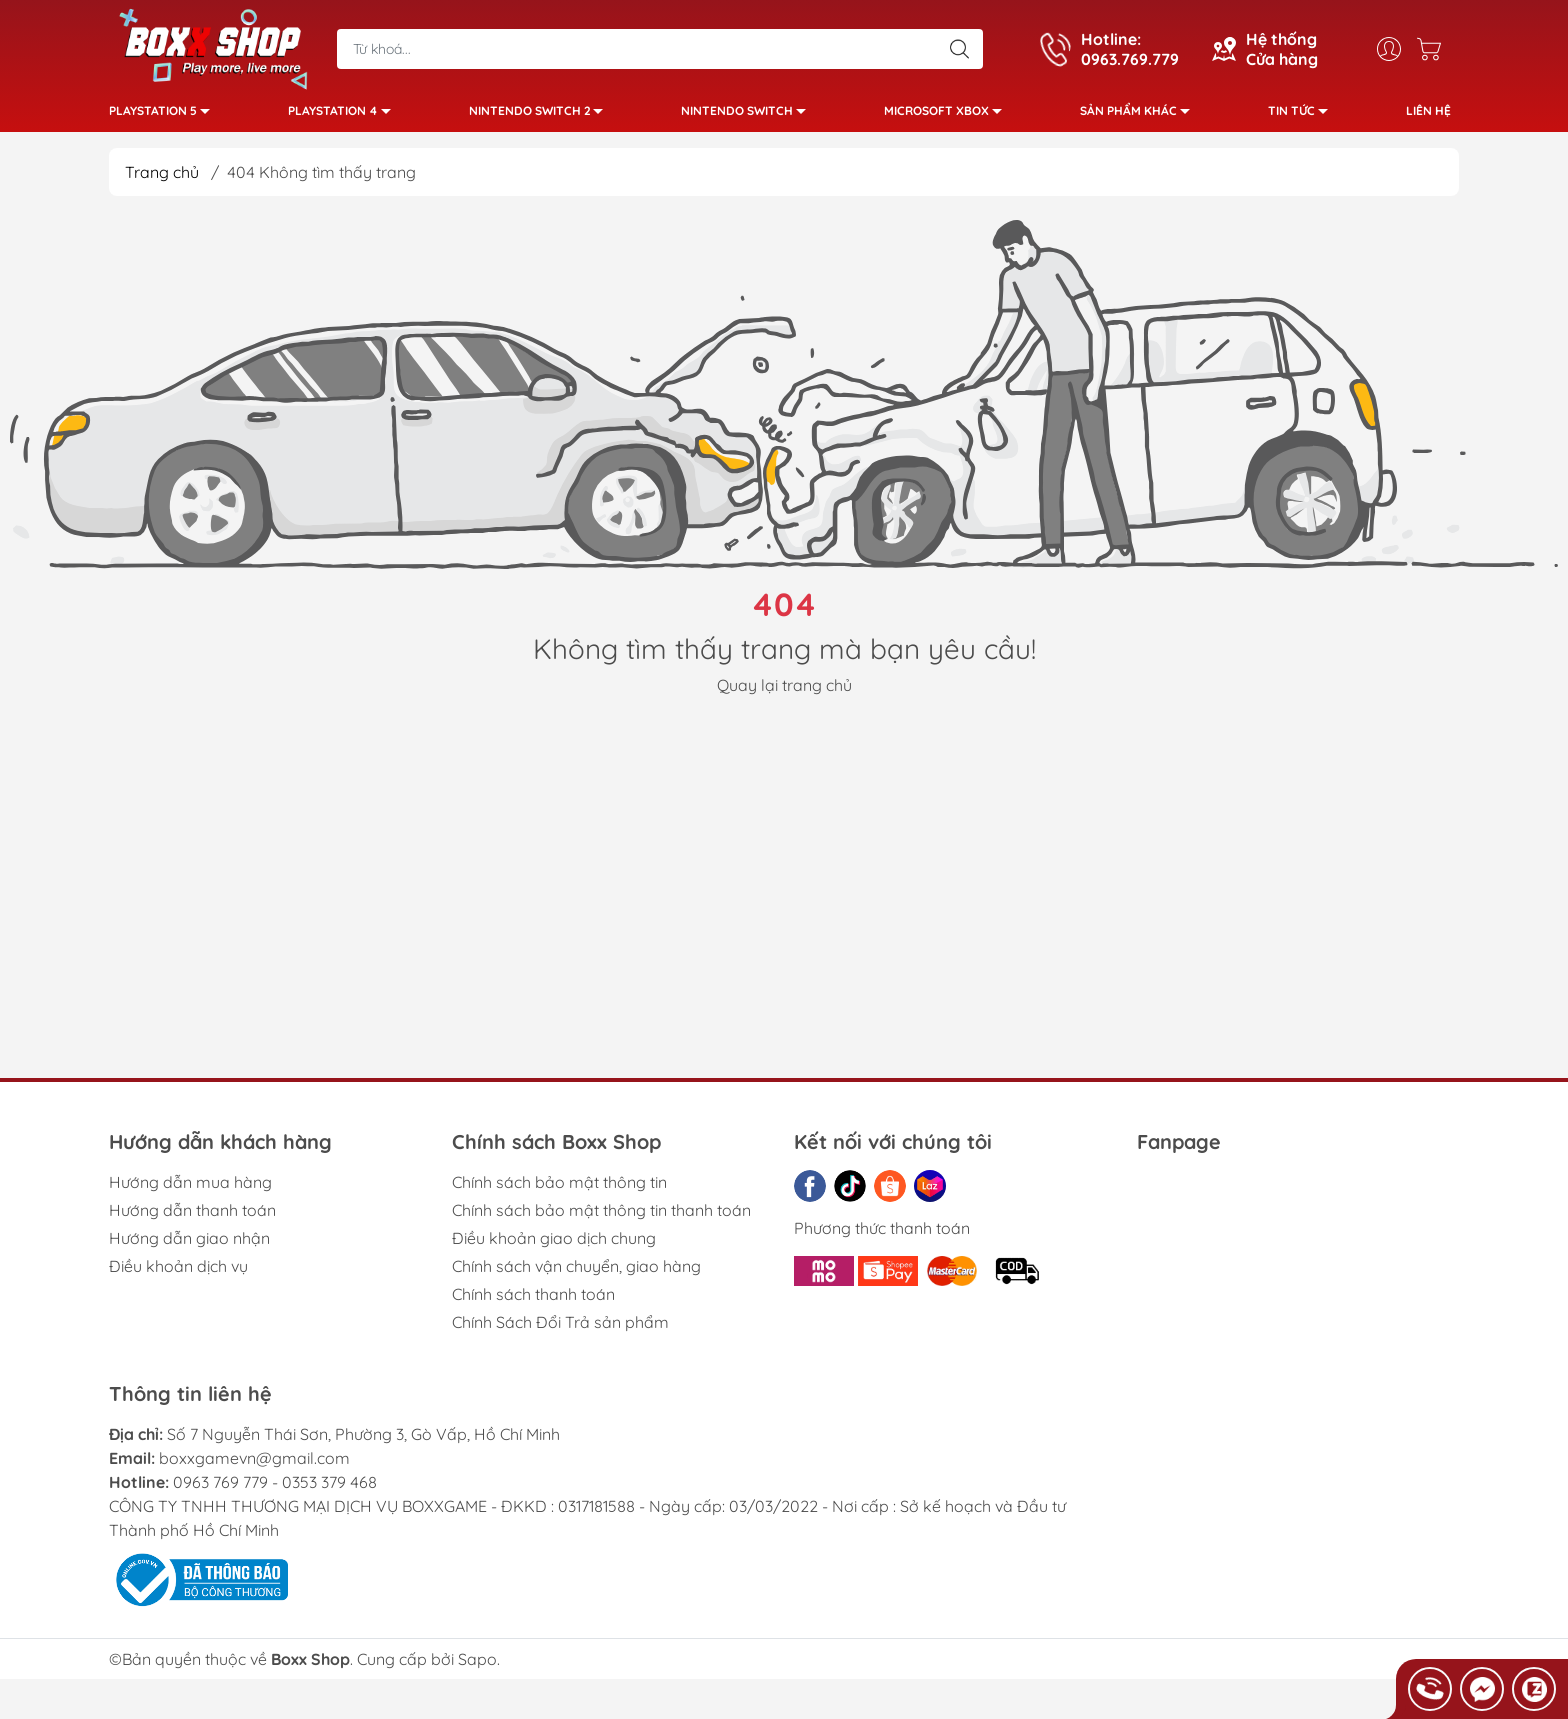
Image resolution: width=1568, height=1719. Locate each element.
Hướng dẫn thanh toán (192, 1218)
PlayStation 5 (165, 117)
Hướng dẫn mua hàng (190, 1190)
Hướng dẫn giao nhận (189, 1246)
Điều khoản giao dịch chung (554, 1246)
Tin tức (1303, 117)
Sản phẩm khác (1140, 117)
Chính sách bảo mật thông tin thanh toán (601, 1218)
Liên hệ (1428, 114)
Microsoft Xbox (948, 117)
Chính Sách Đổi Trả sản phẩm (560, 1330)
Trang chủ (162, 180)
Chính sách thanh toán (533, 1302)
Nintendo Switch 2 (541, 117)
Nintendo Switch (749, 117)
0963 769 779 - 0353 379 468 (275, 1490)
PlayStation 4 (345, 117)
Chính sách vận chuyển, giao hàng (576, 1274)
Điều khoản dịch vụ (178, 1274)
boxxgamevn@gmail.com (254, 1466)
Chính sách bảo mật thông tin (559, 1190)
